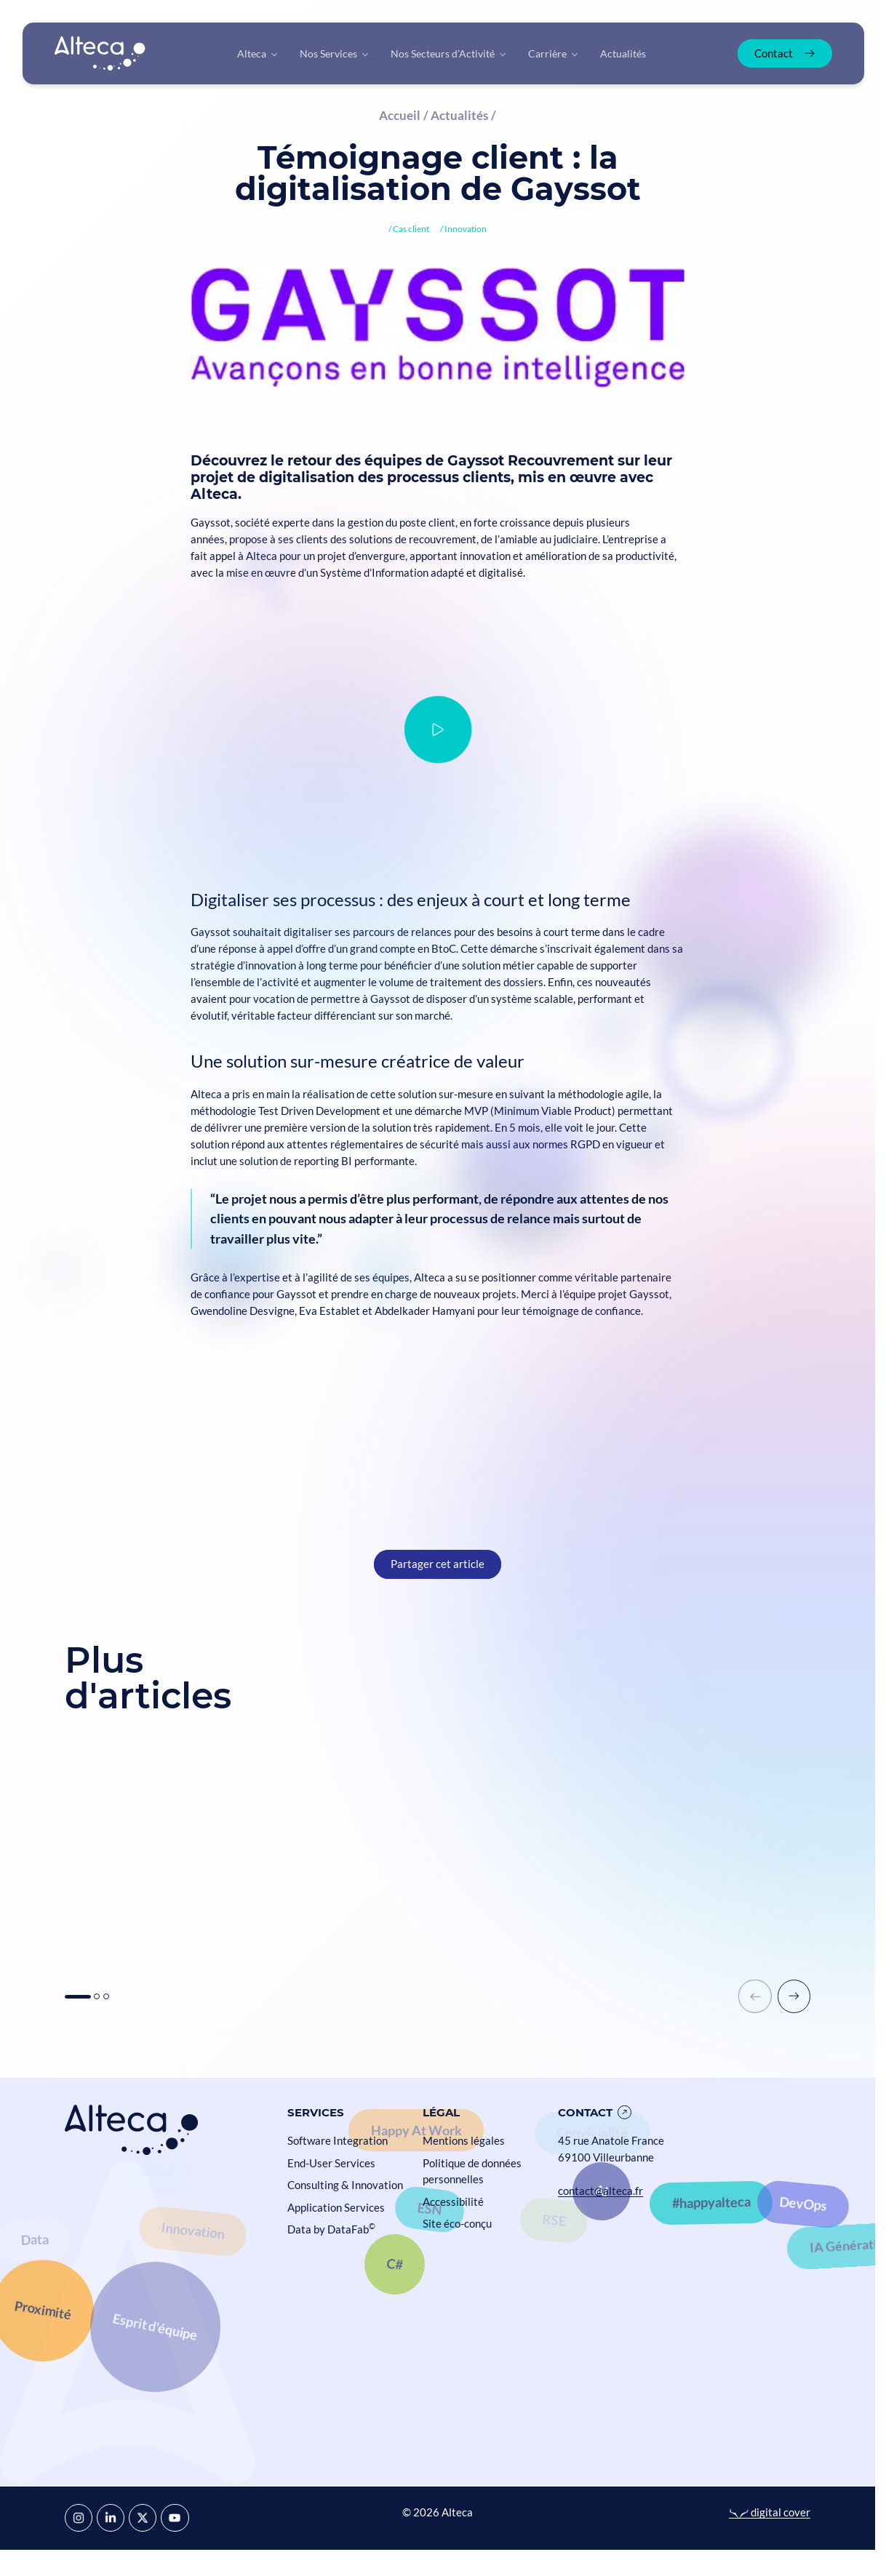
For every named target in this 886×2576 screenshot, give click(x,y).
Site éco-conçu (457, 2223)
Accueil (399, 115)
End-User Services (331, 2162)
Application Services (336, 2207)
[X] (142, 2518)
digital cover (769, 2512)
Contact (585, 2112)
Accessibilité (453, 2201)
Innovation (465, 228)
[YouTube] (174, 2518)
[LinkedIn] (110, 2518)
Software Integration (337, 2140)
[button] (78, 1997)
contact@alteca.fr (600, 2190)
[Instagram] (78, 2518)
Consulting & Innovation (345, 2184)
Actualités (459, 115)
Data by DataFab (331, 2229)
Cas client (411, 228)
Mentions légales (464, 2140)
